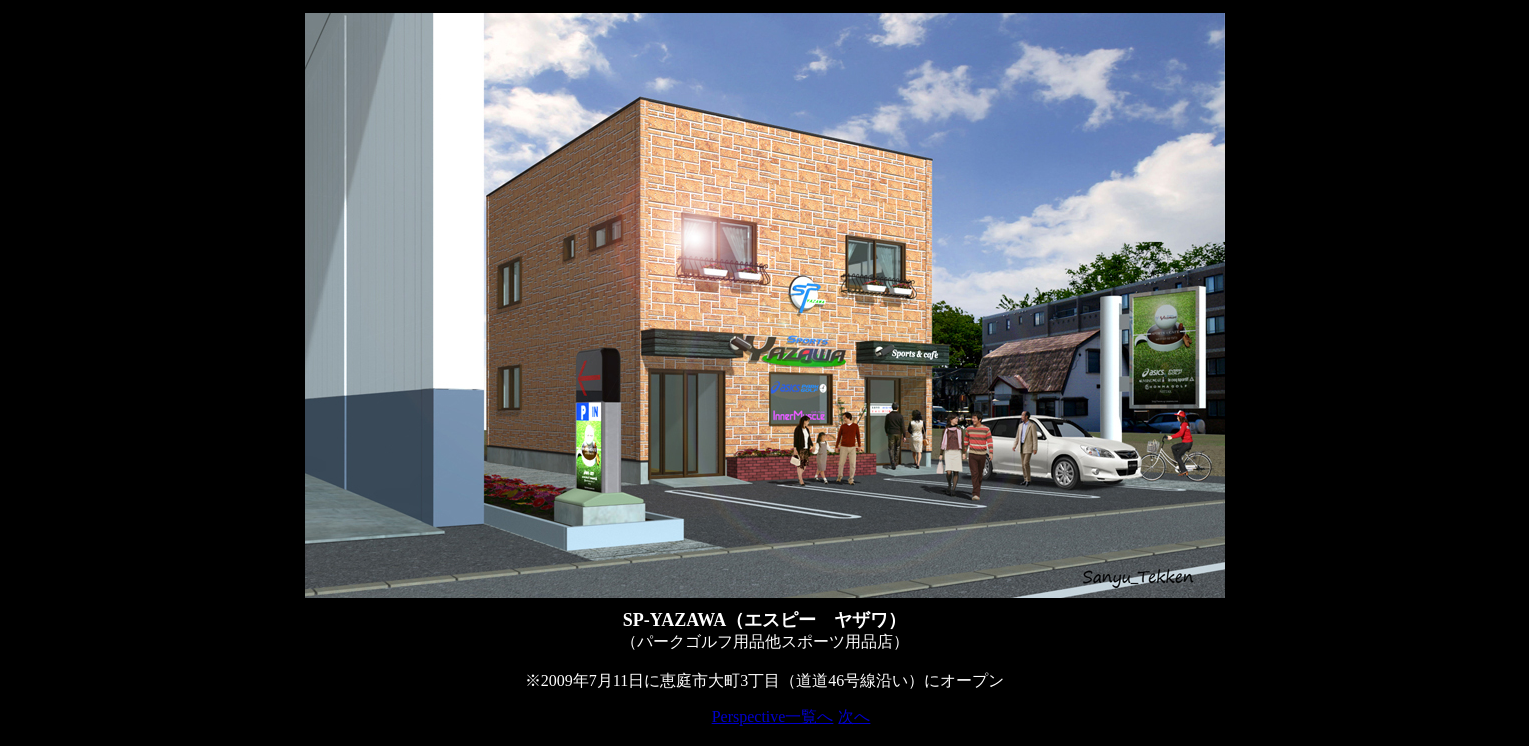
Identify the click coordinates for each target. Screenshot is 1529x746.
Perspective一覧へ (773, 716)
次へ (854, 716)
